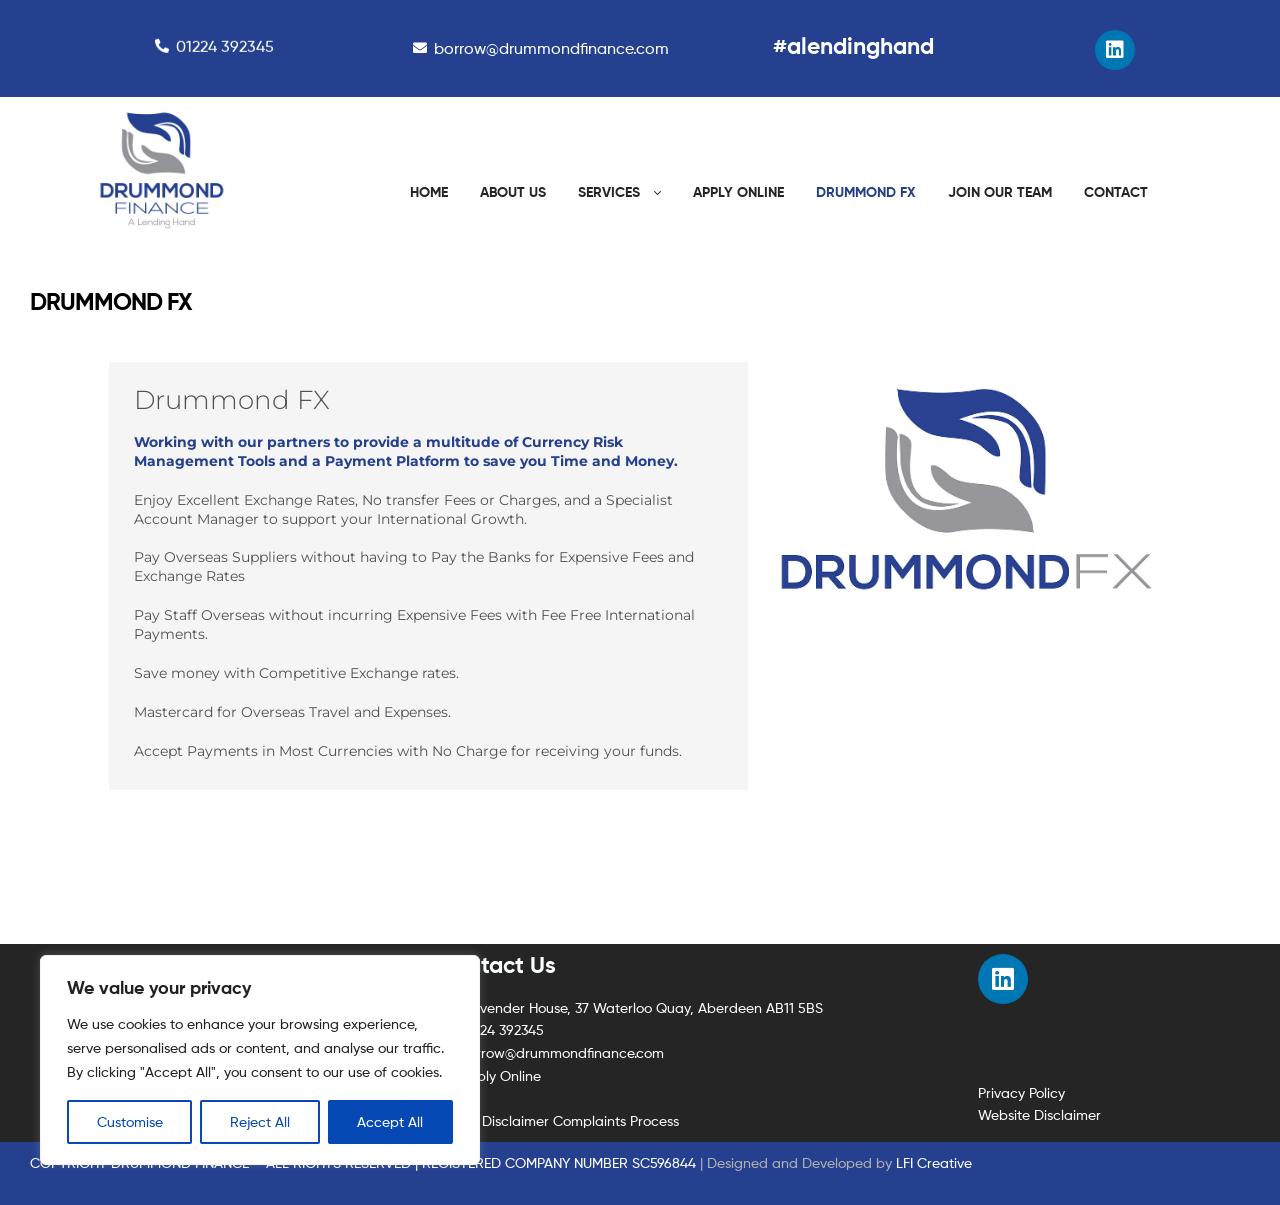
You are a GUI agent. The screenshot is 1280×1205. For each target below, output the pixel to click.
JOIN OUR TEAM (1000, 192)
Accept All (390, 1121)
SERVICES (609, 192)
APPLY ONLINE (738, 192)
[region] (260, 1060)
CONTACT (1116, 192)
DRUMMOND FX (866, 192)
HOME (429, 192)
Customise (130, 1121)
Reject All (260, 1121)
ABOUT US (513, 192)
